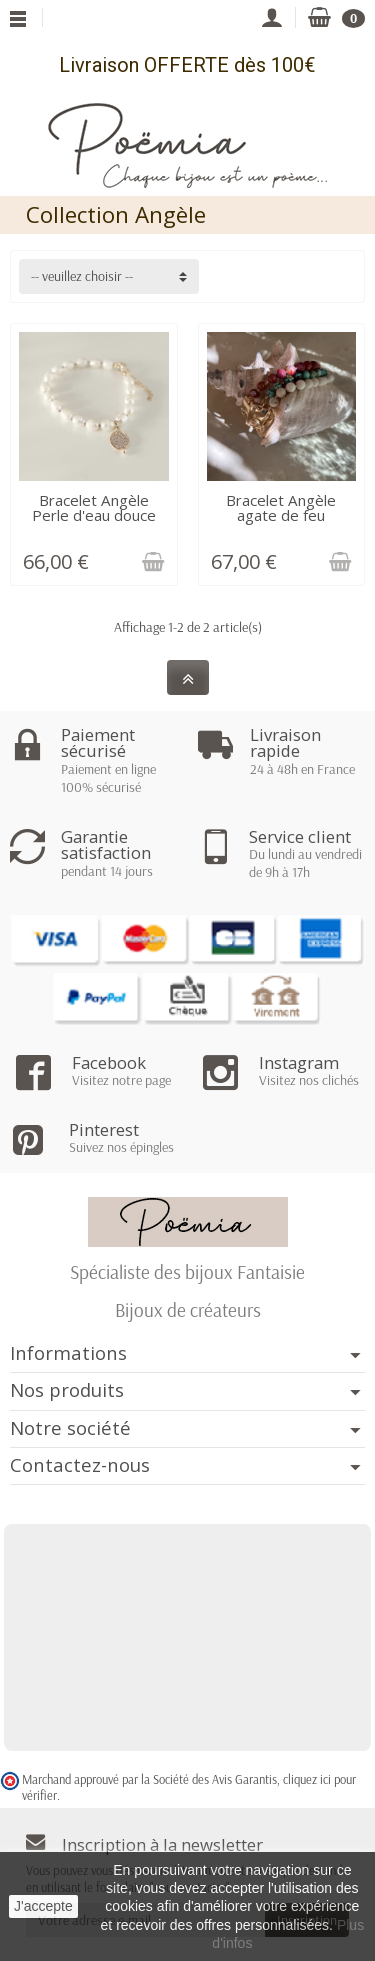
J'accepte (43, 1906)
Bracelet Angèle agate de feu (281, 507)
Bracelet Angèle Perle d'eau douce (94, 507)
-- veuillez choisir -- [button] (82, 276)
